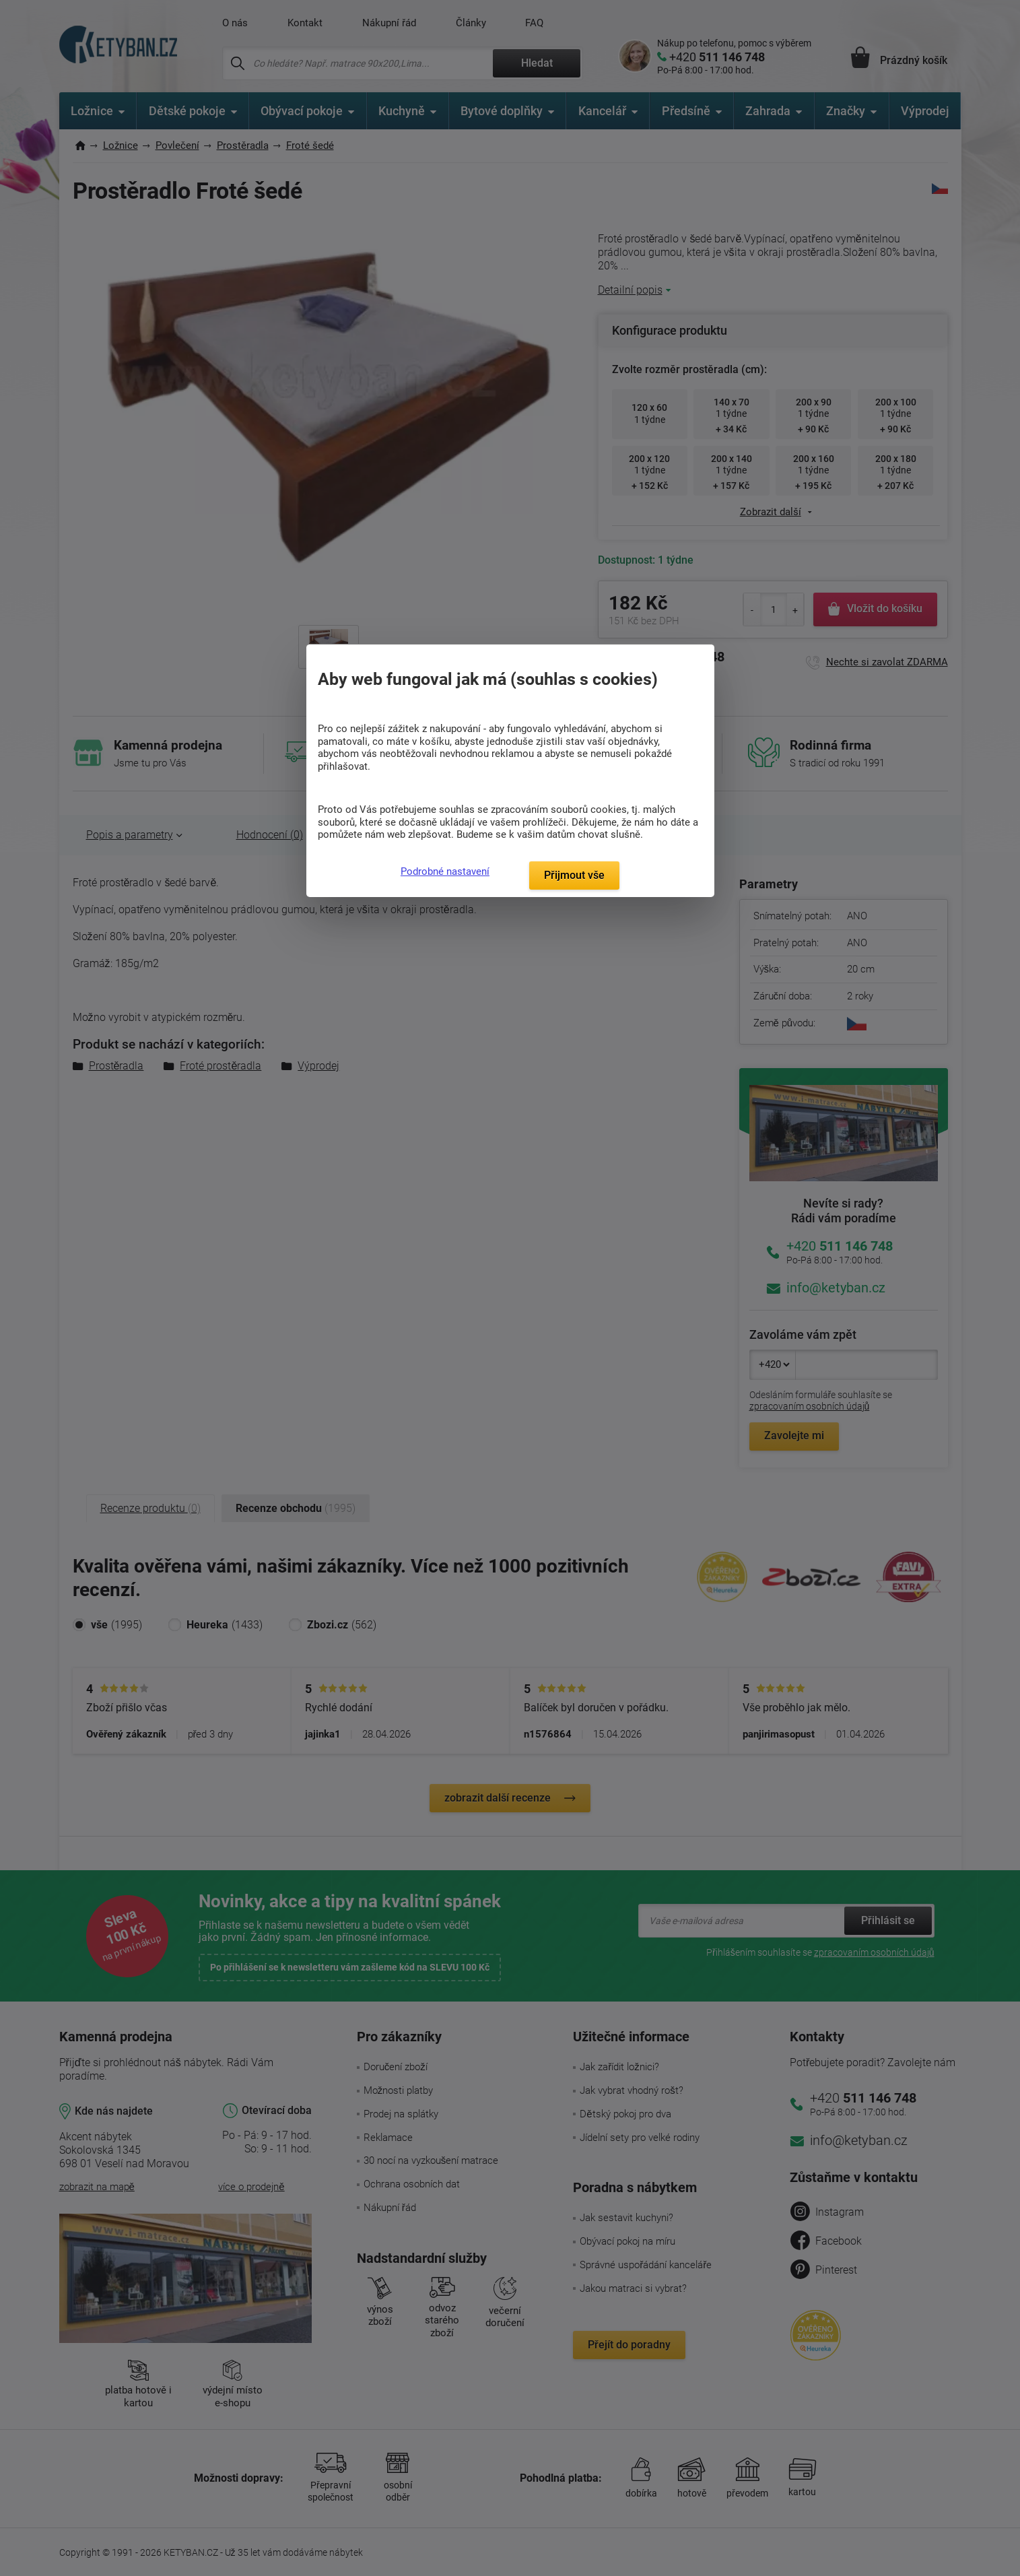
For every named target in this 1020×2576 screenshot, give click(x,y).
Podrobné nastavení (445, 871)
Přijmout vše (574, 875)
